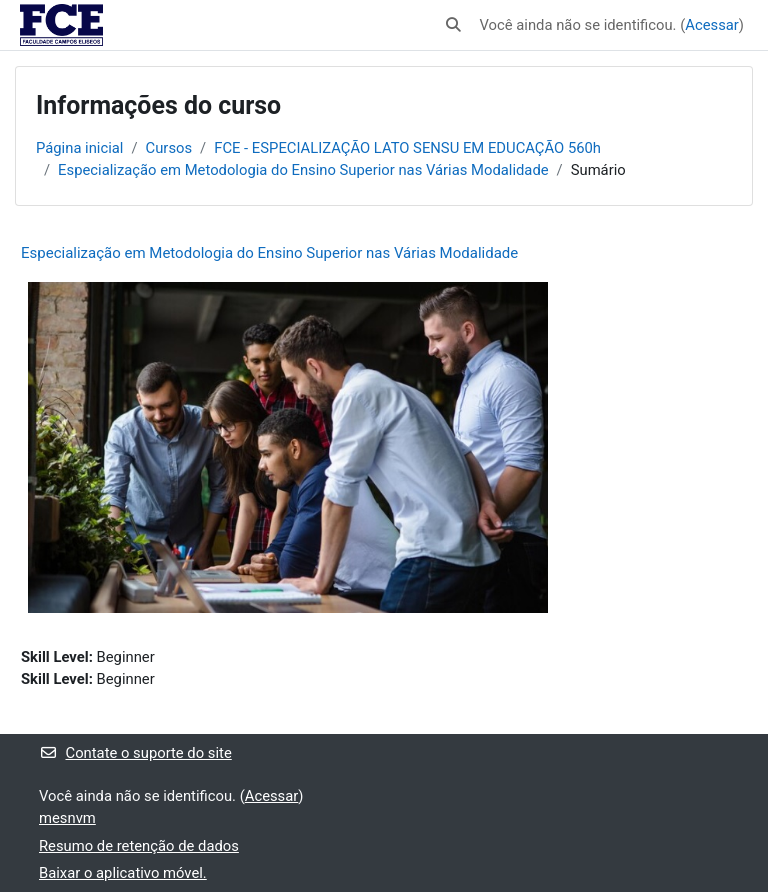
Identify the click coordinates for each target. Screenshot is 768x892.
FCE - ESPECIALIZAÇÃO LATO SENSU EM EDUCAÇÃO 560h (407, 148)
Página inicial (79, 148)
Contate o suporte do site (135, 753)
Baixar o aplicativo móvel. (123, 873)
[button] (453, 25)
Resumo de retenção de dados (139, 846)
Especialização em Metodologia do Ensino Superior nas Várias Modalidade (303, 170)
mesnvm (67, 818)
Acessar (712, 25)
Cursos (169, 148)
